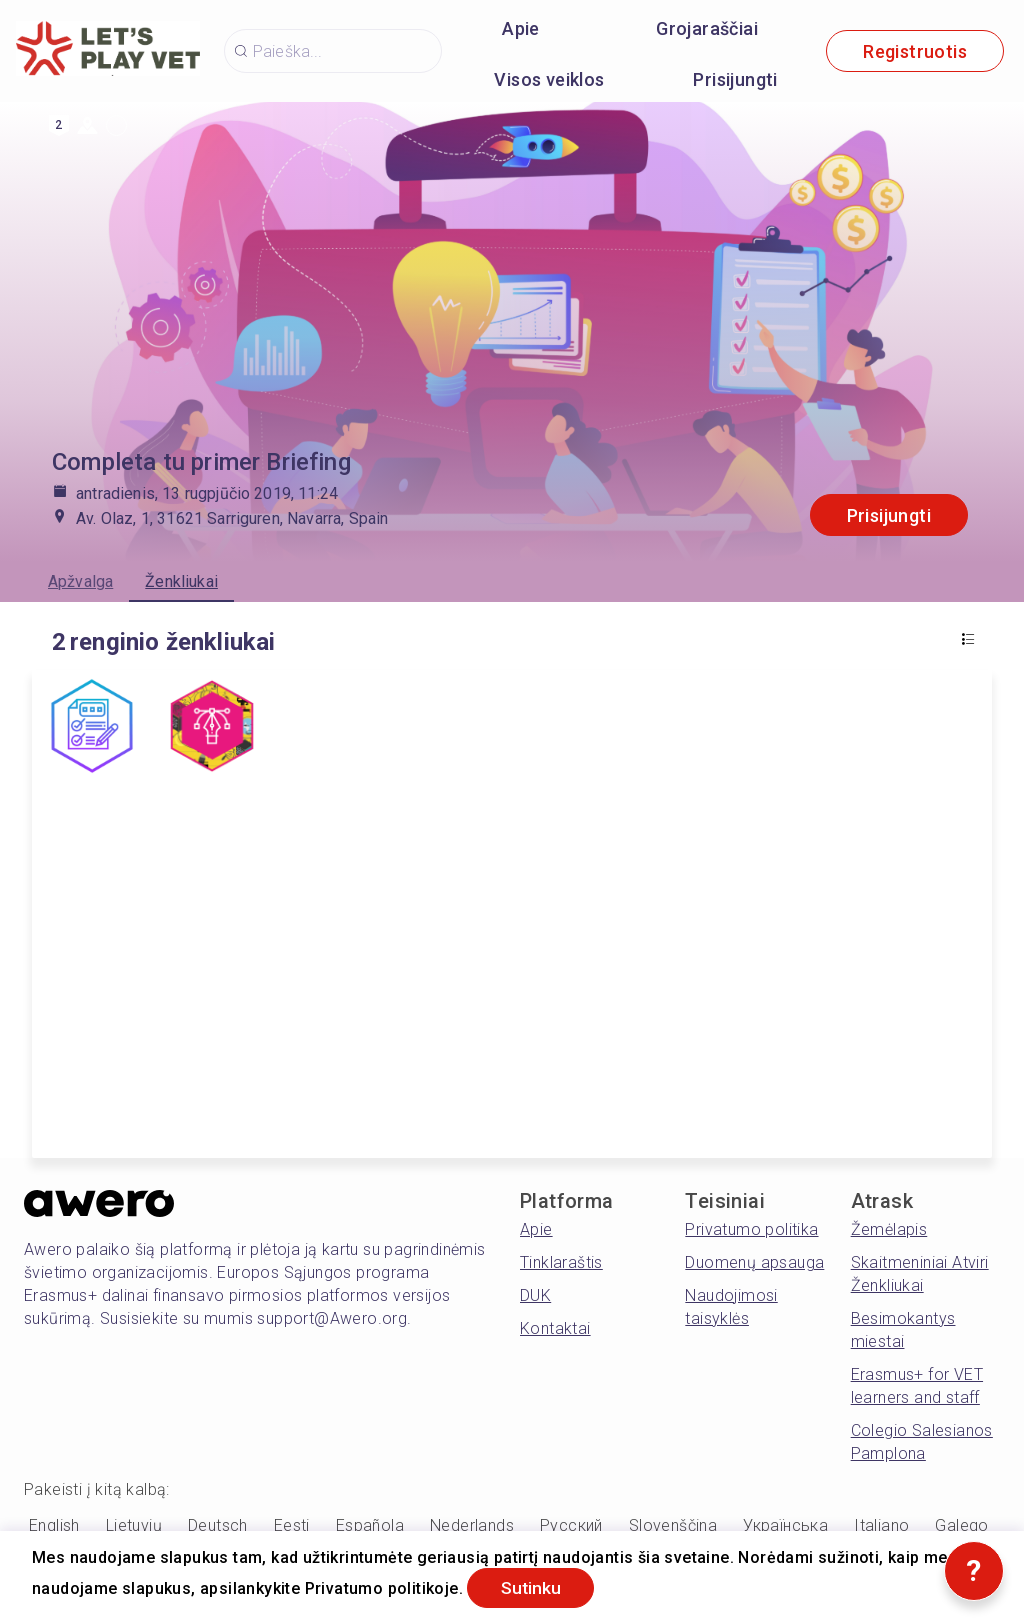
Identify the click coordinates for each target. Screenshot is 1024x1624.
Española (370, 1525)
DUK (535, 1295)
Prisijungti (735, 79)
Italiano (881, 1525)
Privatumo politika (751, 1229)
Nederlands (472, 1525)
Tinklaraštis (561, 1262)
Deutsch (218, 1525)
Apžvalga (80, 581)
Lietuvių (134, 1525)
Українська (785, 1525)
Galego (961, 1525)
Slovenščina (673, 1525)
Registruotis (915, 51)
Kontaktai (555, 1328)
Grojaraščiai (707, 28)
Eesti (292, 1525)
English (54, 1525)
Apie (521, 28)
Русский (571, 1525)
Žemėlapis (889, 1229)
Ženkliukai (181, 581)
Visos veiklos (549, 79)
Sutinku (534, 1587)
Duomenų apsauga (754, 1262)
